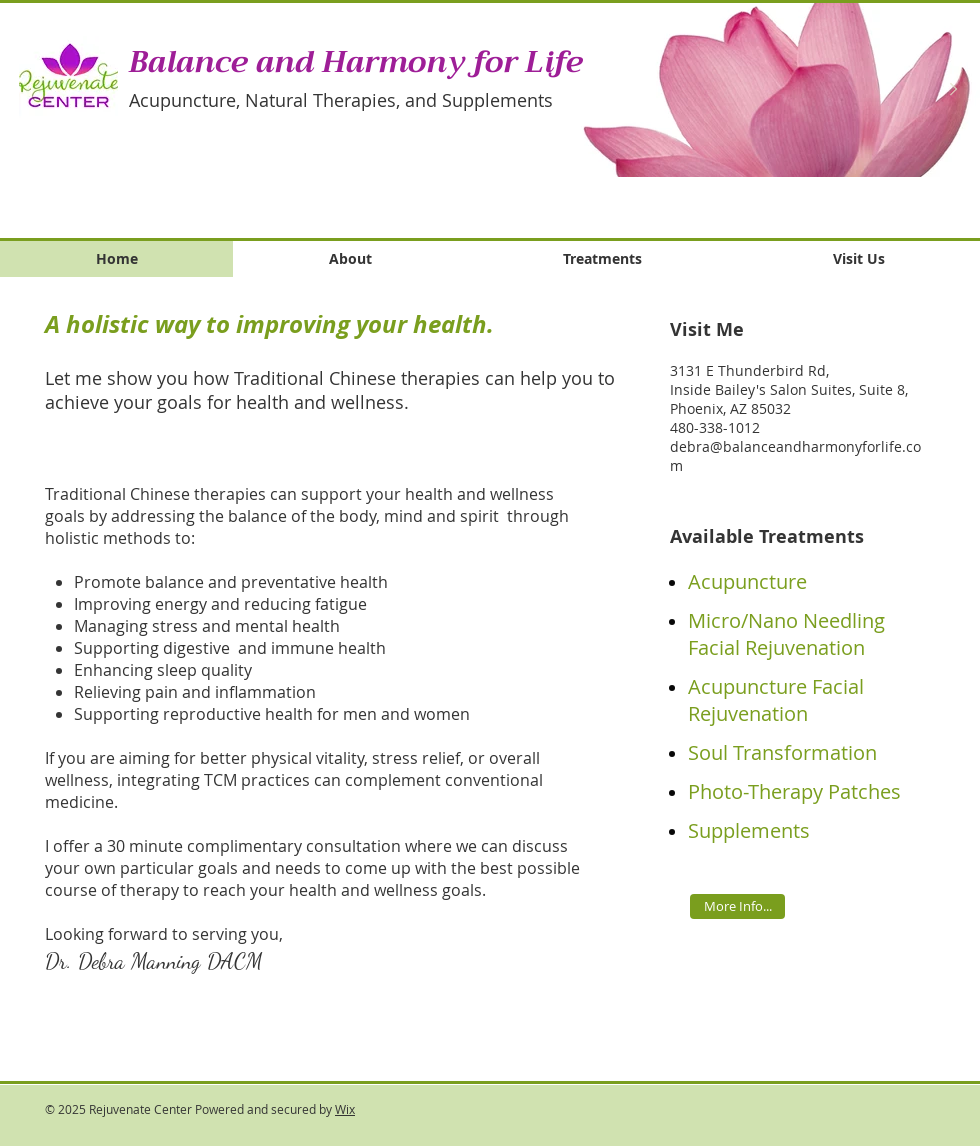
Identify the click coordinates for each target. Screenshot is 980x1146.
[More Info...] (737, 906)
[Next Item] (953, 90)
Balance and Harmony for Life (356, 62)
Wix (345, 1109)
